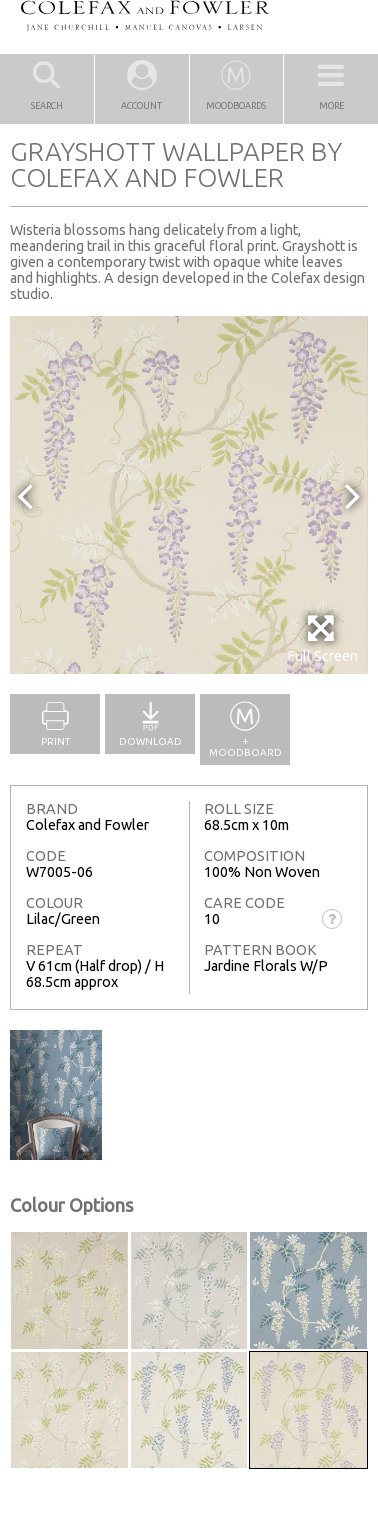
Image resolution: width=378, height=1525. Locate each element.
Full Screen (322, 638)
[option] (189, 495)
